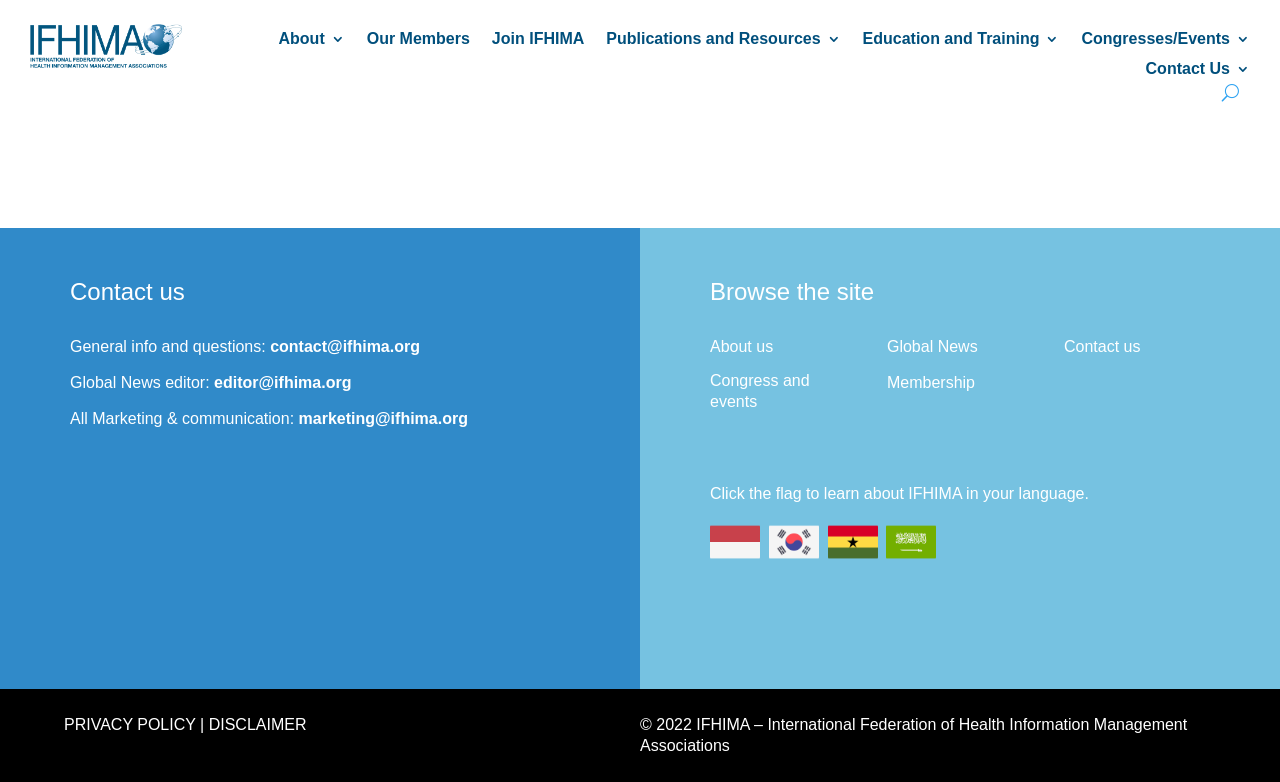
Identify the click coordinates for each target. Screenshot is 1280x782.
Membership (931, 382)
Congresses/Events (1155, 39)
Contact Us (1188, 69)
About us (741, 346)
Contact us (1102, 346)
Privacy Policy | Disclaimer (185, 724)
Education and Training (951, 39)
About (302, 39)
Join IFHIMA (538, 39)
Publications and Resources (713, 39)
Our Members (418, 39)
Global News (932, 346)
